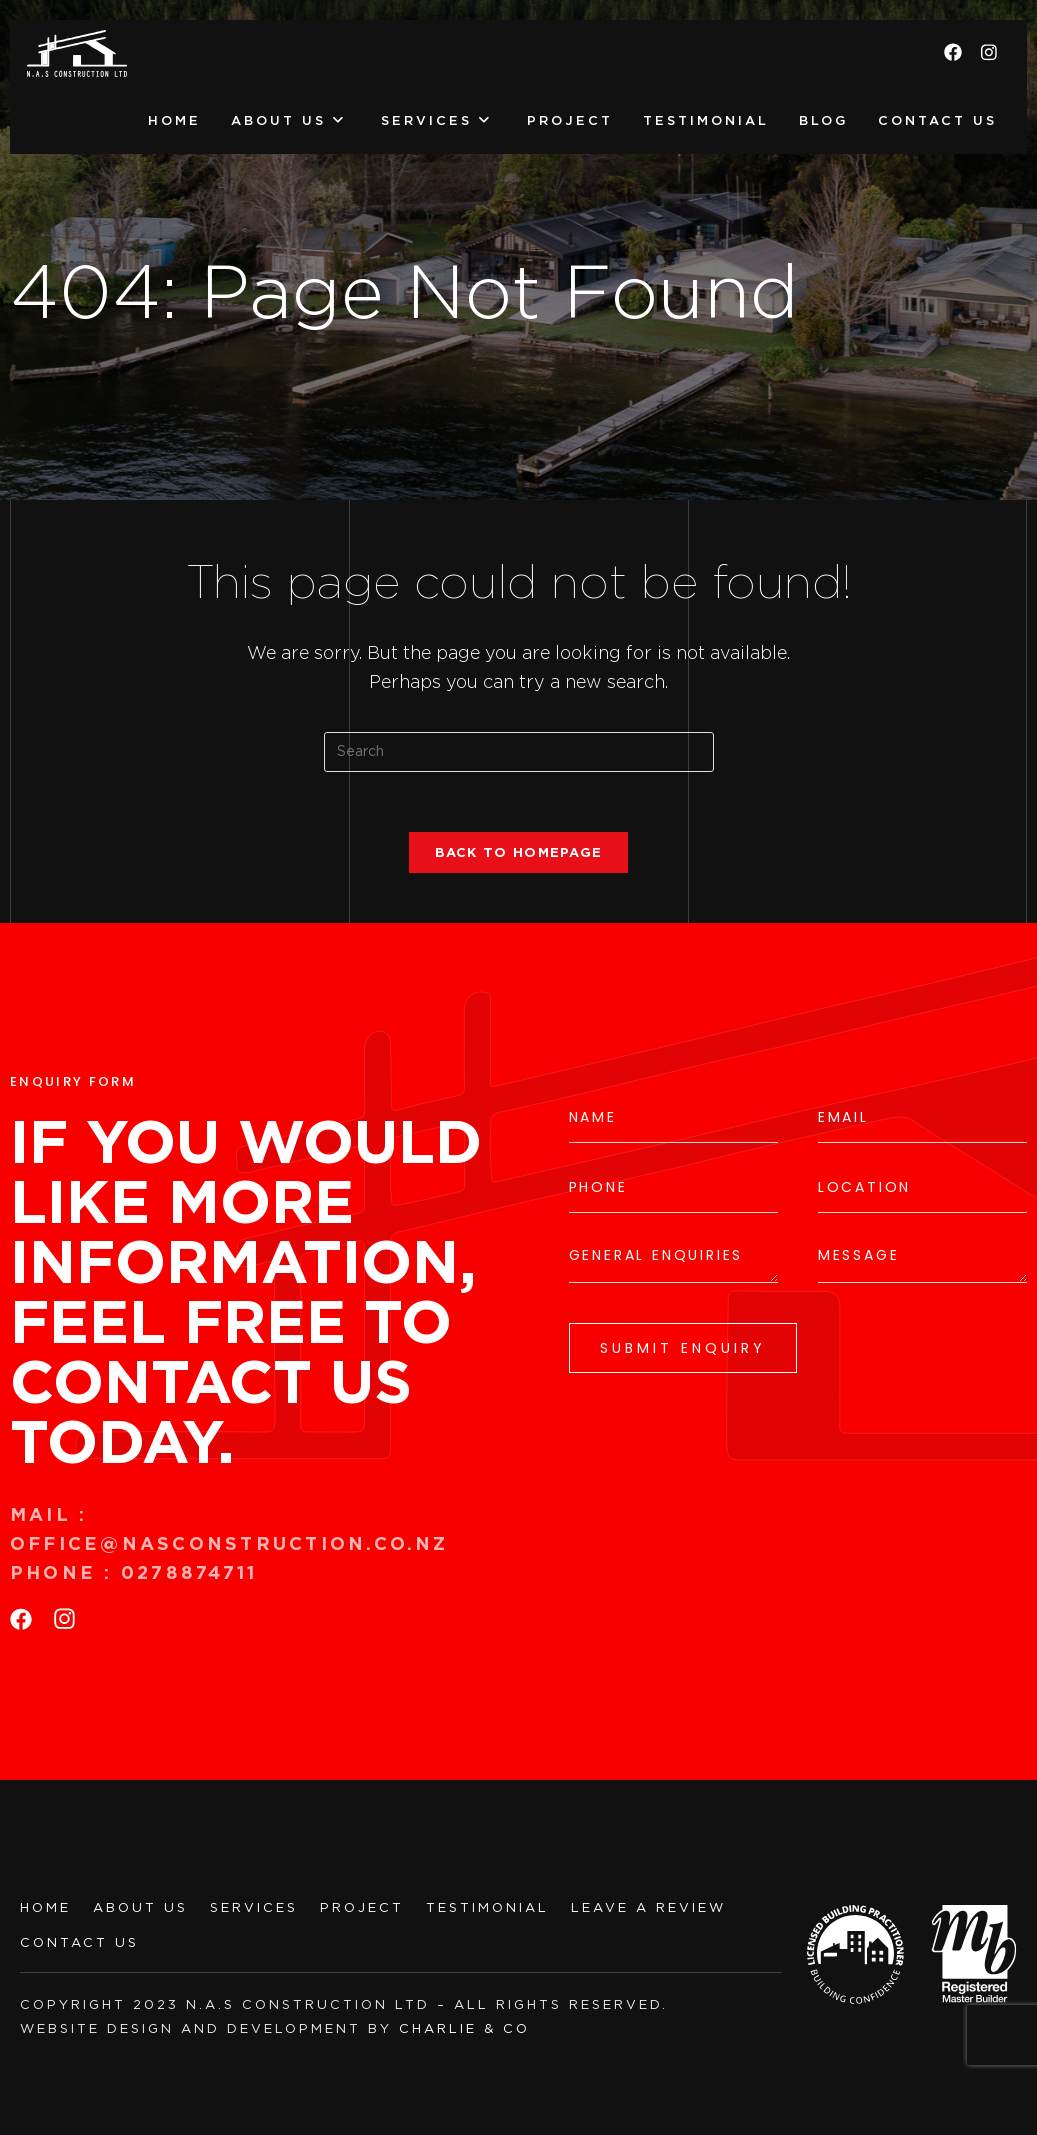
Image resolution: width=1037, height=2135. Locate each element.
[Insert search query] (519, 752)
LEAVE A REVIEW (648, 1907)
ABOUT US (140, 1907)
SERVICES (254, 1907)
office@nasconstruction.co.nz (229, 1543)
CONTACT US (79, 1942)
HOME (45, 1907)
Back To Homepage (519, 852)
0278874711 (192, 1572)
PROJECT (362, 1907)
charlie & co (464, 2028)
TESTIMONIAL (487, 1907)
